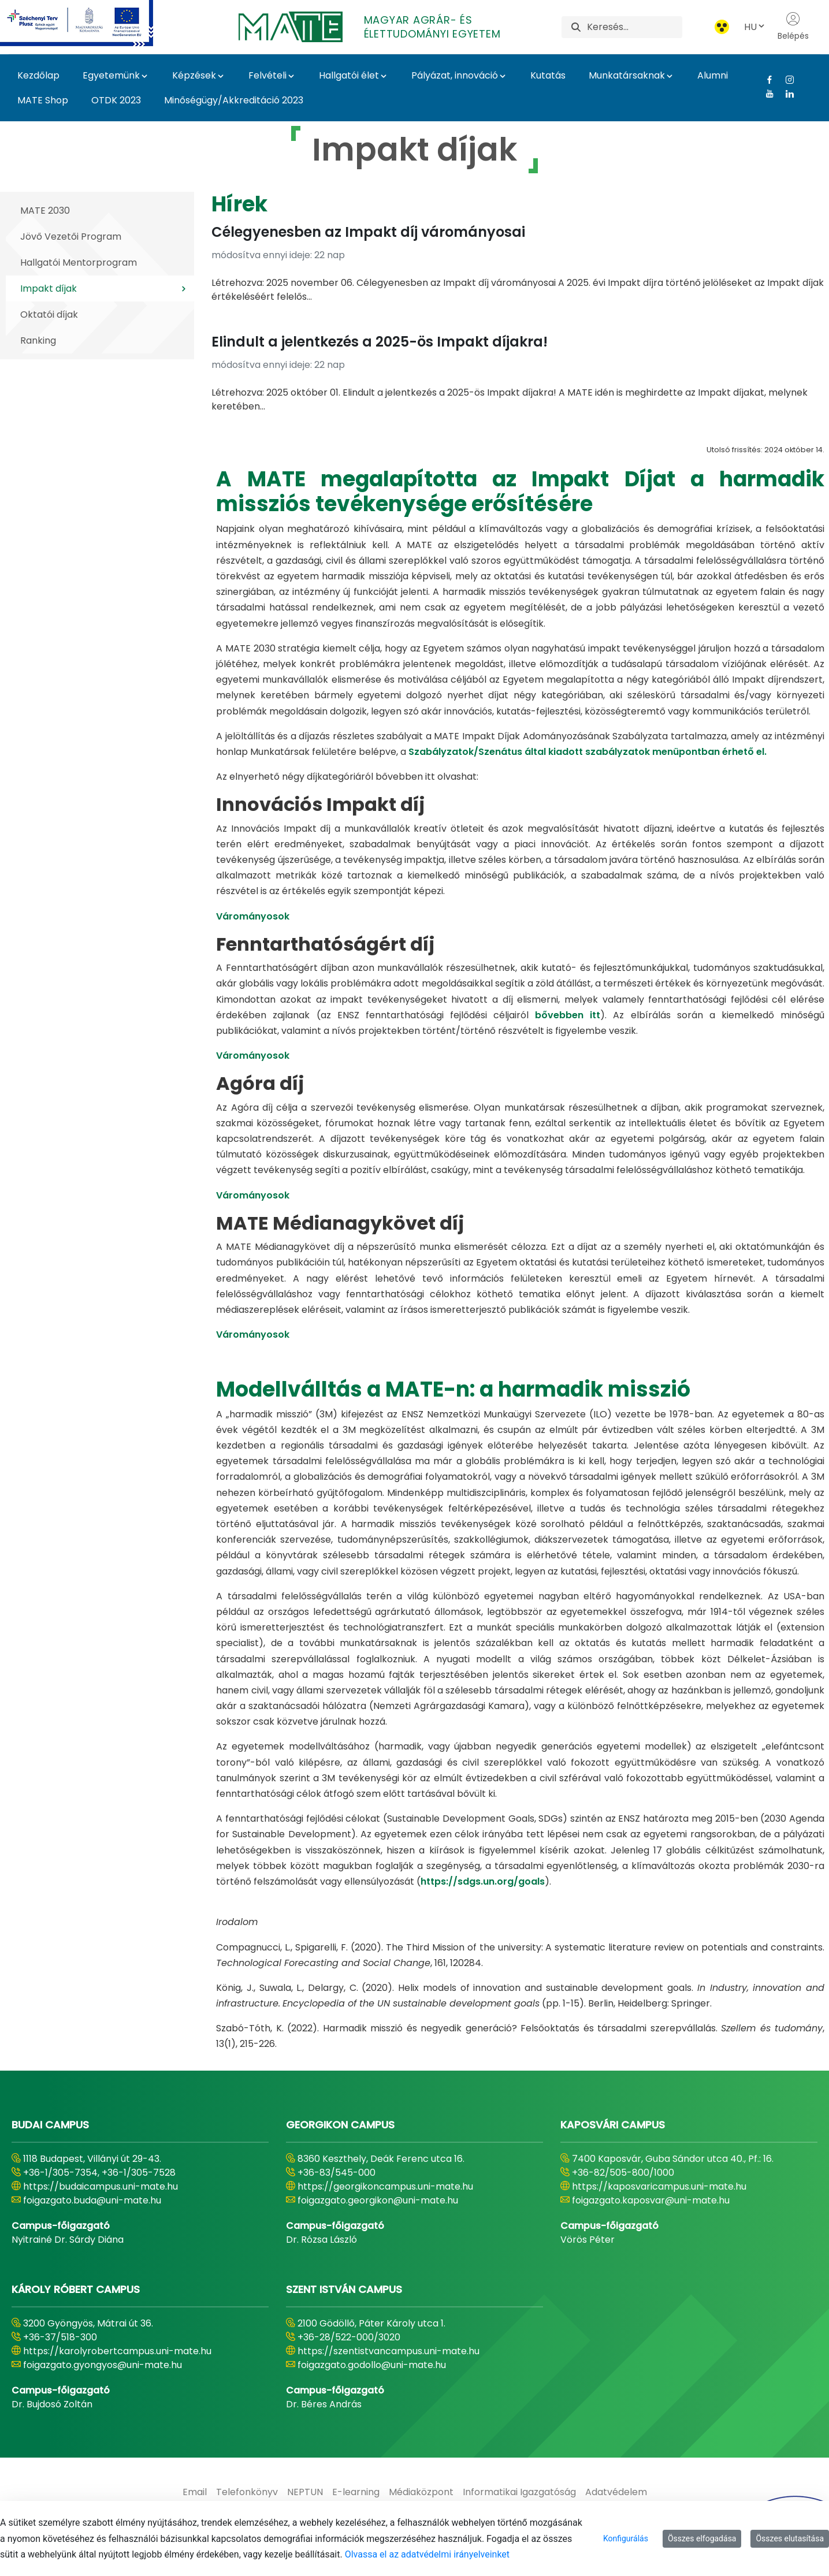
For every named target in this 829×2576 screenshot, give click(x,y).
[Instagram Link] (785, 79)
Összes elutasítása (790, 2538)
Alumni (712, 75)
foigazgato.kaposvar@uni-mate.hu (651, 2200)
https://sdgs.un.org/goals (483, 1881)
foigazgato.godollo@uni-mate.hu (372, 2365)
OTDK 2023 (116, 100)
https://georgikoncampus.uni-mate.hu (385, 2186)
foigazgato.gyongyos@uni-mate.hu (102, 2365)
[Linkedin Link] (785, 93)
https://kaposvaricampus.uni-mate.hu (659, 2186)
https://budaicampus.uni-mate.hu (100, 2186)
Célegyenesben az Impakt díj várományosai (368, 231)
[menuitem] (194, 2492)
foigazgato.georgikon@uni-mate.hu (378, 2200)
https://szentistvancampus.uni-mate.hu (388, 2351)
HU (755, 26)
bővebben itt (567, 1015)
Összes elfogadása (702, 2538)
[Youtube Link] (765, 93)
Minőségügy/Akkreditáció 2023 (233, 100)
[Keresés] (634, 27)
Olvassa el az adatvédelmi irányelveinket (427, 2554)
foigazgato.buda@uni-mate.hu (92, 2200)
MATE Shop (42, 100)
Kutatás (548, 75)
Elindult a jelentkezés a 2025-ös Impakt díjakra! (379, 341)
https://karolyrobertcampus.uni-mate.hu (117, 2351)
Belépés (793, 27)
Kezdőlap (38, 75)
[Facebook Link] (765, 79)
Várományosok (252, 916)
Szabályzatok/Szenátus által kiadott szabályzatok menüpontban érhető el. (587, 751)
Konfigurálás (625, 2538)
